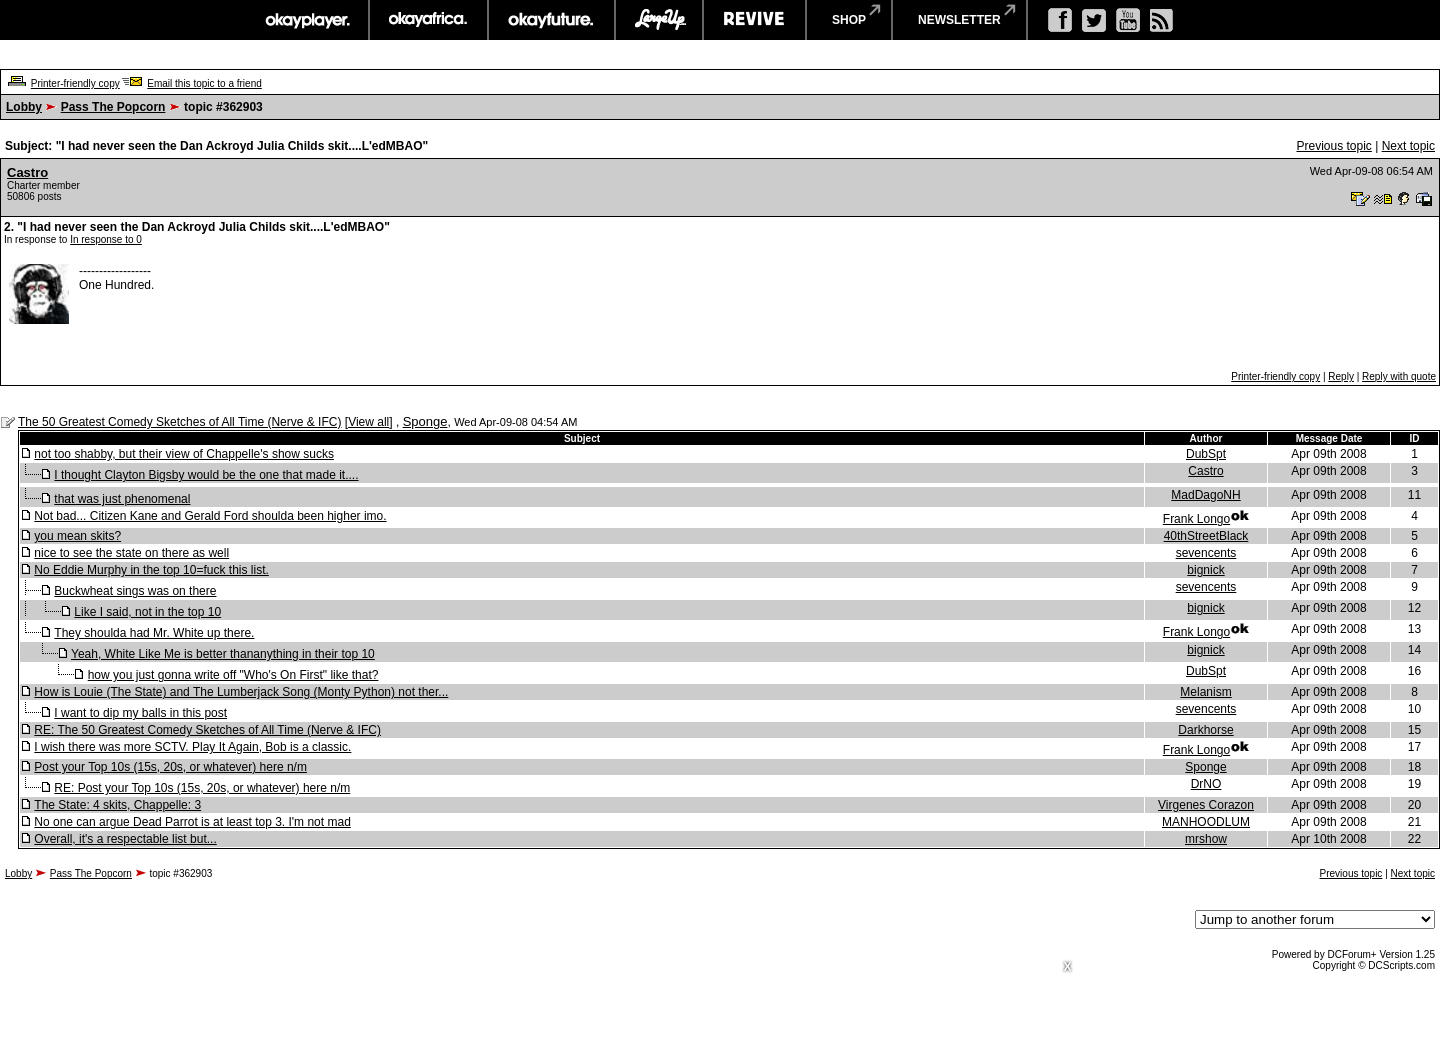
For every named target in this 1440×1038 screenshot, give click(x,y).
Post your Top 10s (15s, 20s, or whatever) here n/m (170, 767)
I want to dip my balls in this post (140, 713)
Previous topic (1333, 146)
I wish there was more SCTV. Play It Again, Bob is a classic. (192, 747)
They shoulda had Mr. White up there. (154, 633)
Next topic (1408, 146)
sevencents (1206, 553)
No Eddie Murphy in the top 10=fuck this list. (151, 570)
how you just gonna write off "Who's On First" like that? (233, 675)
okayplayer (306, 20)
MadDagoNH (1205, 495)
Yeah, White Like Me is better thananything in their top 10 (223, 654)
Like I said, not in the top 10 (147, 612)
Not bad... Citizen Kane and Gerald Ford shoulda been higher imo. (210, 516)
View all (368, 422)
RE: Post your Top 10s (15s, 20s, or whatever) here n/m (202, 788)
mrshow (1206, 839)
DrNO (1206, 784)
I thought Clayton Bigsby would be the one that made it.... (206, 475)
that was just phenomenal (122, 499)
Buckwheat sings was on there (135, 591)
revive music (754, 20)
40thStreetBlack (1206, 536)
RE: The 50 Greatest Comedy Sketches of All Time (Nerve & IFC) (207, 730)
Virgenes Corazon (1206, 805)
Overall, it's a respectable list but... (125, 839)
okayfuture (551, 20)
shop (849, 20)
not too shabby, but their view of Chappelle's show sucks (184, 454)
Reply (1341, 376)
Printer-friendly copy (75, 83)
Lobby (24, 107)
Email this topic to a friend (204, 83)
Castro (27, 172)
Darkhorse (1205, 730)
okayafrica (428, 20)
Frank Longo (1196, 519)
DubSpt (1206, 454)
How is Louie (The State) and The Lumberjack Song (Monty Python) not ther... (241, 692)
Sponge (425, 421)
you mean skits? (77, 536)
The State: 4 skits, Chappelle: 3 (117, 805)
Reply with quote (1399, 376)
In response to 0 (106, 239)
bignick (1205, 570)
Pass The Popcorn (113, 107)
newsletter (959, 20)
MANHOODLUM (1206, 822)
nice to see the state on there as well (131, 553)
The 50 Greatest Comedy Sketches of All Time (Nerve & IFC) (179, 422)
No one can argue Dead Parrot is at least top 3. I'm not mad (192, 822)
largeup (659, 20)
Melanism (1205, 692)
